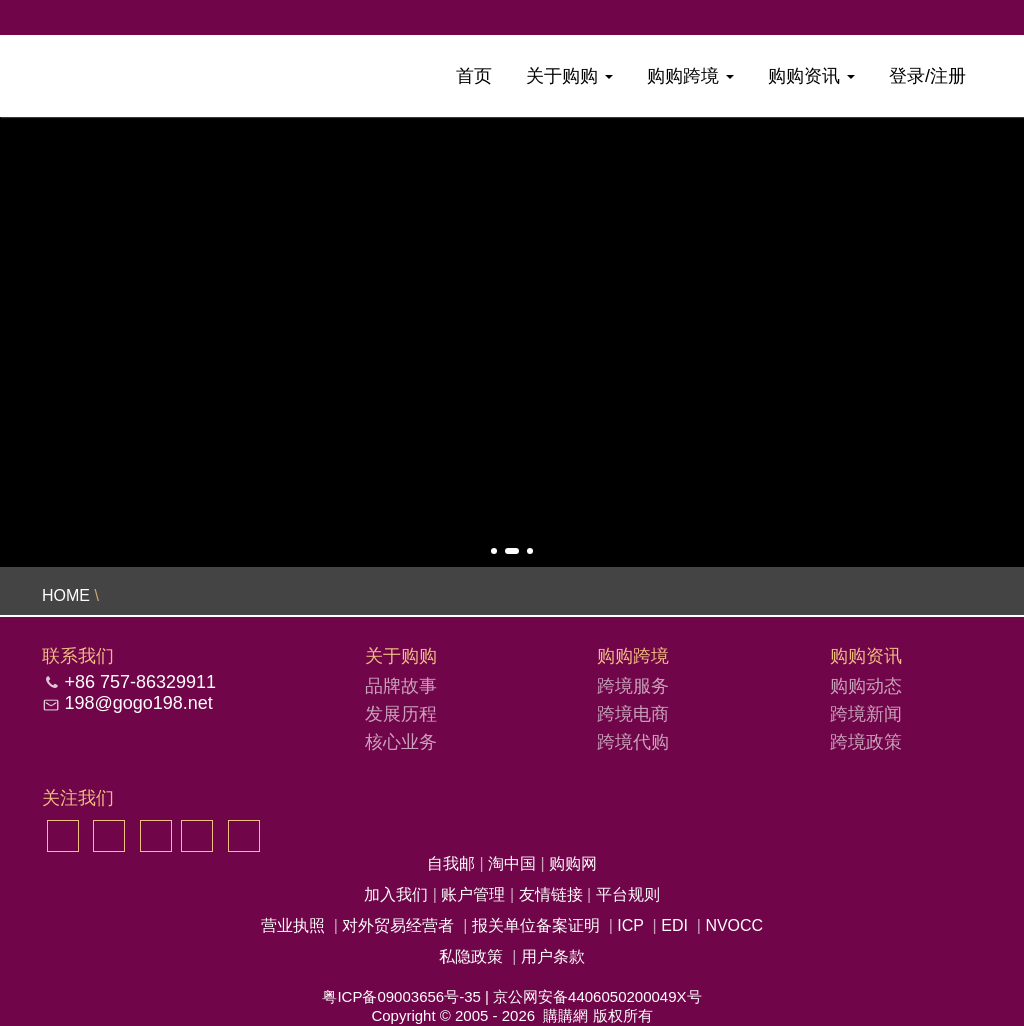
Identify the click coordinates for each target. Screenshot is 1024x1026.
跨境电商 (633, 714)
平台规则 (628, 894)
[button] (494, 551)
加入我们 (398, 894)
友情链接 (553, 894)
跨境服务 (633, 686)
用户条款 (553, 956)
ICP (630, 925)
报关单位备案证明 (536, 925)
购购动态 (866, 686)
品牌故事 (401, 686)
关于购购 (569, 76)
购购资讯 (811, 76)
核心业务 (401, 742)
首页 (474, 76)
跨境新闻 (866, 714)
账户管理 (475, 894)
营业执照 (293, 925)
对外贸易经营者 (398, 925)
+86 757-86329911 (140, 682)
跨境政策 (866, 742)
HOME (66, 595)
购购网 (573, 863)
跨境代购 (633, 742)
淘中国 (514, 863)
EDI (674, 925)
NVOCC (734, 925)
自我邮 (453, 863)
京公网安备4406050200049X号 (597, 996)
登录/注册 (927, 76)
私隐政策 (471, 956)
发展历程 (401, 714)
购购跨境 (690, 76)
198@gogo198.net (138, 703)
